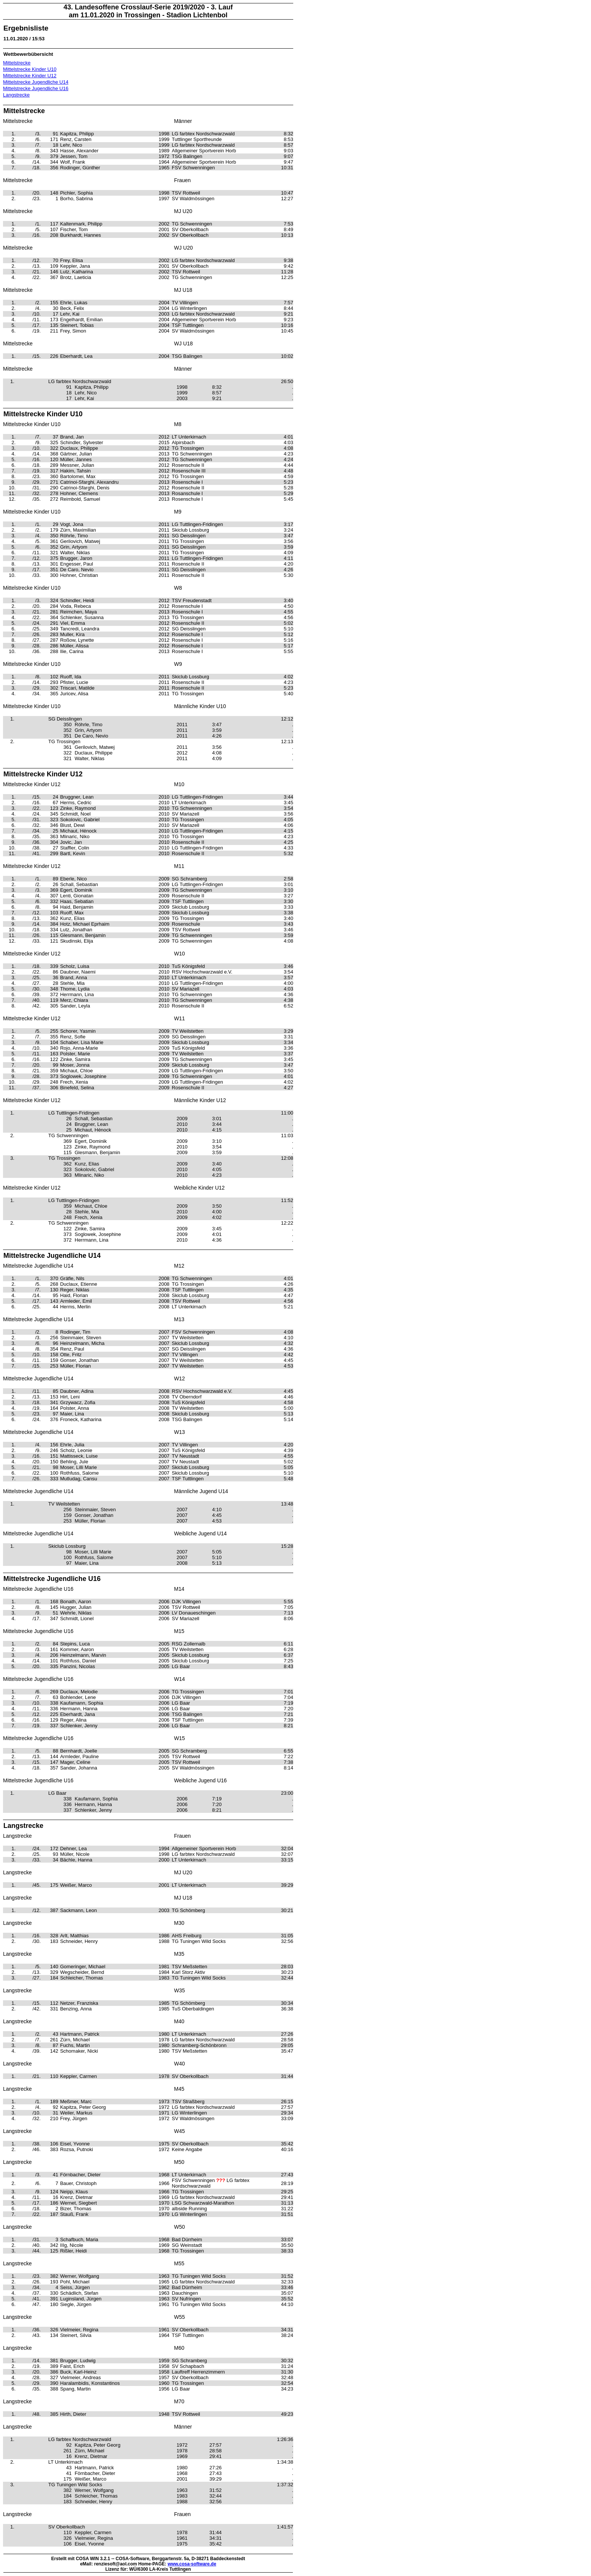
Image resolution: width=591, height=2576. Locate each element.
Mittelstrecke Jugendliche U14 (35, 82)
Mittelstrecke (17, 63)
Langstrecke (16, 95)
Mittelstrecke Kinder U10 (30, 69)
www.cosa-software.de (192, 2564)
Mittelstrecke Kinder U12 (30, 75)
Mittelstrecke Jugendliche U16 (35, 88)
